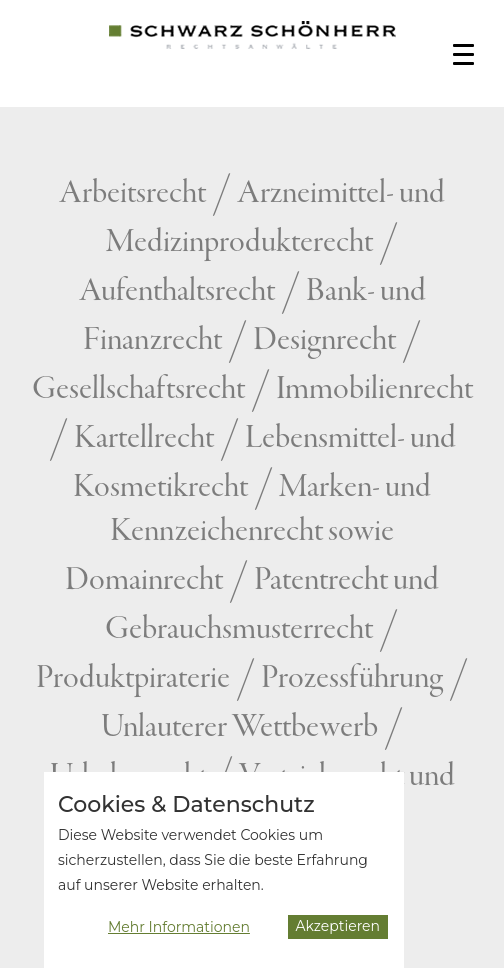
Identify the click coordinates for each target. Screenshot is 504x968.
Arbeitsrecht (132, 193)
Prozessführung (352, 678)
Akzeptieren (338, 932)
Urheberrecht (129, 776)
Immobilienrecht (374, 389)
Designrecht (324, 340)
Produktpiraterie (133, 678)
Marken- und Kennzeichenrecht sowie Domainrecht (248, 534)
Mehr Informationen (179, 933)
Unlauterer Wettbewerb (239, 727)
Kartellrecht (144, 438)
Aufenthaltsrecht (177, 291)
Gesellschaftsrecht (138, 389)
